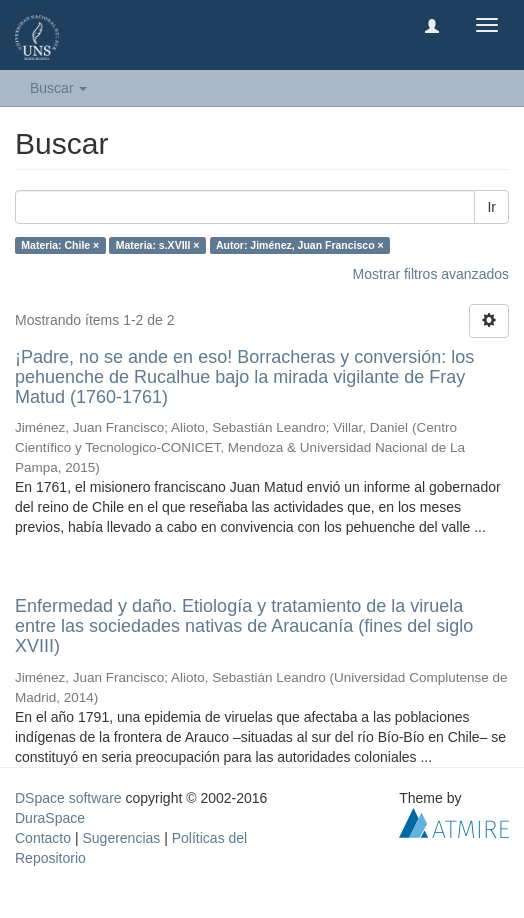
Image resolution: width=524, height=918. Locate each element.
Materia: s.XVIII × (158, 245)
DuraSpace (50, 818)
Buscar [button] (58, 88)
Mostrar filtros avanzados (431, 274)
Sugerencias (121, 838)
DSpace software (68, 798)
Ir (491, 207)
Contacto (43, 838)
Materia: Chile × (60, 245)
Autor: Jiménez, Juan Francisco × (300, 245)
